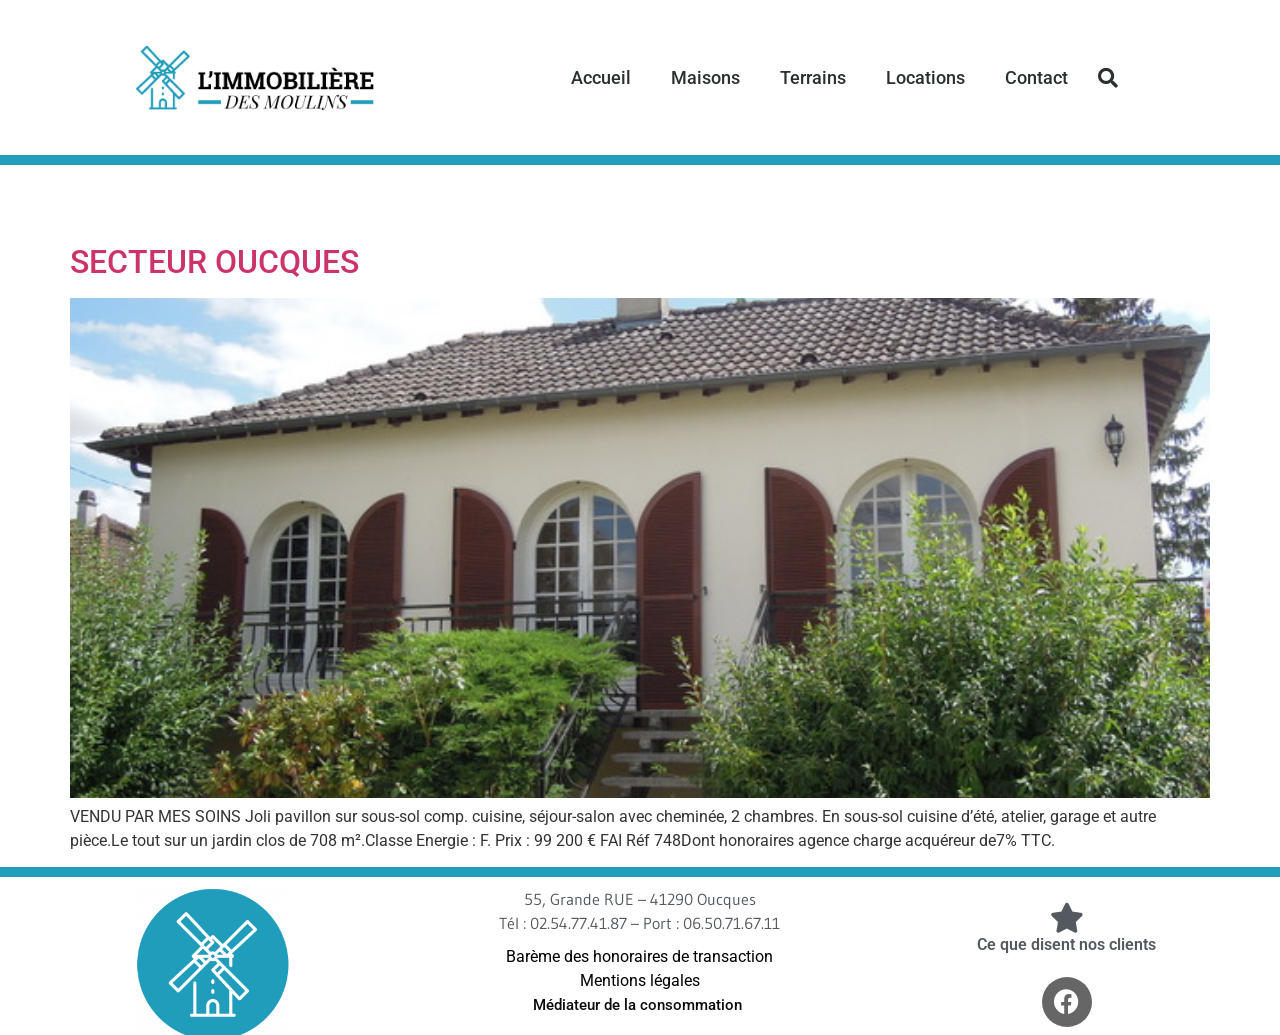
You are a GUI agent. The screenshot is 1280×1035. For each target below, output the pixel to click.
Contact (1036, 77)
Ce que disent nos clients (1066, 944)
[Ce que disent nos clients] (1067, 918)
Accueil (601, 77)
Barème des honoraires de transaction (639, 956)
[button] (1108, 78)
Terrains (813, 77)
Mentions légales (640, 980)
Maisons (705, 77)
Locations (925, 77)
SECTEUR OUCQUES (214, 262)
